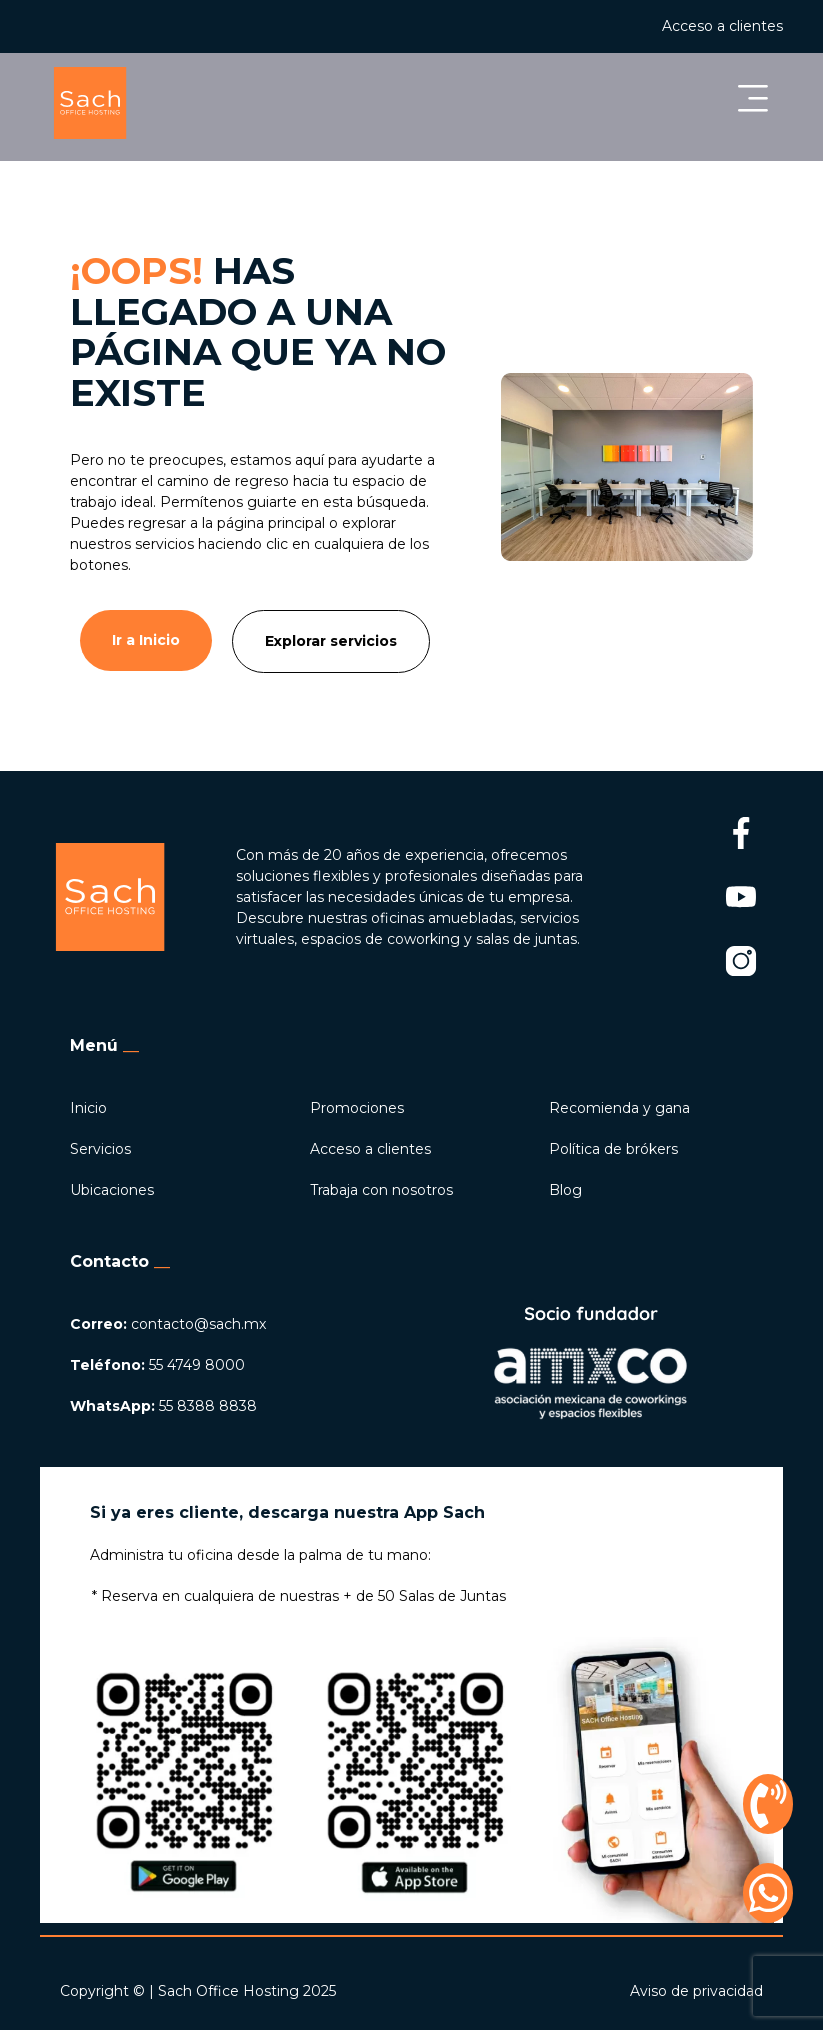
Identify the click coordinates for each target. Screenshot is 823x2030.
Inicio (88, 1108)
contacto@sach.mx (168, 1324)
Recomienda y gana (619, 1108)
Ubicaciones (112, 1190)
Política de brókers (613, 1149)
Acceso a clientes (722, 26)
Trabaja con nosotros (381, 1190)
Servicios (100, 1149)
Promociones (357, 1108)
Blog (565, 1190)
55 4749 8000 (157, 1365)
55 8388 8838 (163, 1406)
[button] (534, 102)
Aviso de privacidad (696, 1991)
